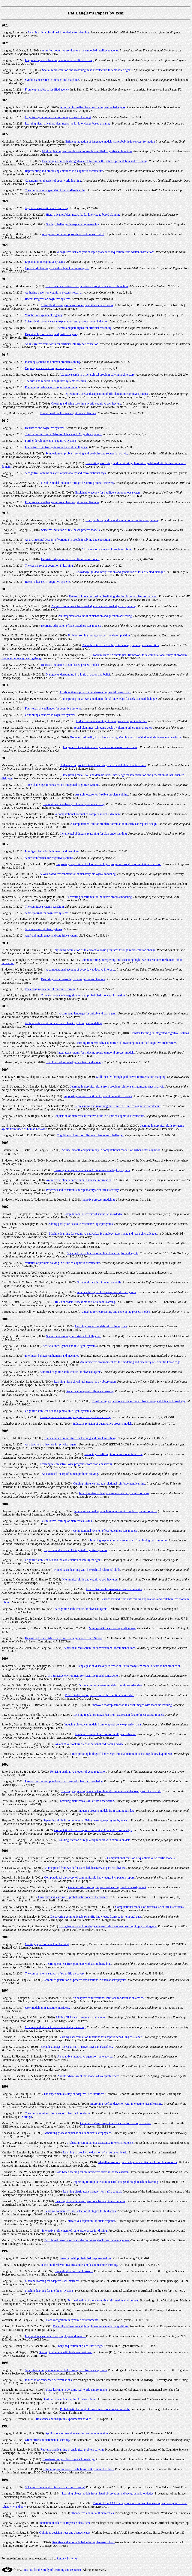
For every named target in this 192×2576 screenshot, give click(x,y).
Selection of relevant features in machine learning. (55, 2487)
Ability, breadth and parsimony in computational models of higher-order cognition (111, 1150)
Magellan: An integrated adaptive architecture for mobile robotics (137, 2162)
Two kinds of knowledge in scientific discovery (74, 1062)
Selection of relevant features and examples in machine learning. (79, 2264)
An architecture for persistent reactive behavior (114, 1589)
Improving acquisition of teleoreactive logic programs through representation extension (108, 864)
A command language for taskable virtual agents (88, 1013)
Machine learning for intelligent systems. (49, 2290)
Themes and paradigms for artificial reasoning (83, 327)
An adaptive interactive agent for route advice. (85, 2056)
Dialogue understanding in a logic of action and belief (77, 674)
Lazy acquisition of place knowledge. (80, 2345)
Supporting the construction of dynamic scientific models (98, 1096)
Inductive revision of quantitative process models (102, 1423)
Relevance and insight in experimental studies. (64, 2419)
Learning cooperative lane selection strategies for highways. (80, 2211)
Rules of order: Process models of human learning (85, 1301)
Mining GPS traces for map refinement (112, 1628)
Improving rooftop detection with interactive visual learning (126, 2103)
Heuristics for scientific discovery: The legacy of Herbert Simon (63, 1638)
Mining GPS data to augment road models (81, 2017)
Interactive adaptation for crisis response (91, 2220)
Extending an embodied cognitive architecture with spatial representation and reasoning (94, 161)
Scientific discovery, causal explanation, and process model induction (66, 321)
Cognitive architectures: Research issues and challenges (90, 1135)
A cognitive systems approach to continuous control (73, 234)
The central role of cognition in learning (49, 565)
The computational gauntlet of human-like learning (55, 190)
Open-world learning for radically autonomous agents (57, 268)
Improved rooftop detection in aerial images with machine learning (132, 1705)
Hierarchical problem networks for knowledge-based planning (83, 214)
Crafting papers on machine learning (47, 1944)
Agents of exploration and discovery (46, 208)
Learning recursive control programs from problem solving (75, 1417)
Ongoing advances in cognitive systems (48, 368)
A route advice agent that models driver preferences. (88, 2076)
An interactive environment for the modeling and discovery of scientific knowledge (130, 1362)
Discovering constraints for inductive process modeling (98, 896)
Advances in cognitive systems (43, 929)
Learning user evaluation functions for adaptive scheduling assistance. (100, 2037)
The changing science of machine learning (50, 989)
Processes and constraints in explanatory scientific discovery (82, 1189)
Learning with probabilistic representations (85, 2258)
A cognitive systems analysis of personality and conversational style (65, 473)
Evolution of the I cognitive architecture (68, 413)
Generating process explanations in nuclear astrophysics (77, 2132)
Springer (27, 2116)
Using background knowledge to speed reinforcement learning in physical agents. (108, 1926)
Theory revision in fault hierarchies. (93, 2513)
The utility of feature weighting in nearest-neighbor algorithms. (91, 2326)
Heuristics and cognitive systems (44, 427)
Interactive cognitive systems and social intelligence (56, 447)
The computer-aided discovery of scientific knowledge (57, 2113)
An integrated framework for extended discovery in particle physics (84, 1867)
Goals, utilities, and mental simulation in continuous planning (122, 520)
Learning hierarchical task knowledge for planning (58, 32)
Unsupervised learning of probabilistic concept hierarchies (73, 1897)
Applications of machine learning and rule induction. (77, 2433)
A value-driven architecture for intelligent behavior (105, 1734)
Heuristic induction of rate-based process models (70, 664)
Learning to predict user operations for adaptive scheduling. (91, 2201)
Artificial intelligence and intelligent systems (70, 1345)
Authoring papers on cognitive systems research (53, 292)
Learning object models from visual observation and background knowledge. (108, 2493)
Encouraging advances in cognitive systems (51, 387)
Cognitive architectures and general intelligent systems (58, 1410)
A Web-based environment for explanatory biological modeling (78, 874)
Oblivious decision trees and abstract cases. (65, 2532)
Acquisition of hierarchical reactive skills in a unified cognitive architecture (99, 1115)
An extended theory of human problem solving (70, 1473)
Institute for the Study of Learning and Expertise (52, 2569)
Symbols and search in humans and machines (52, 79)
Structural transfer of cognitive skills (99, 1282)
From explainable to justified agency (47, 89)
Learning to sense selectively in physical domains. (55, 2336)
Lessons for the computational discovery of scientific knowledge (64, 1781)
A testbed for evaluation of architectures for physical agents (102, 1253)
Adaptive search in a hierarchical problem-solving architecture (96, 374)
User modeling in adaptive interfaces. (47, 2007)
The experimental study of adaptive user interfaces (74, 2093)
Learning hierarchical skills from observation (87, 1800)
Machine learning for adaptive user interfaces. (52, 2280)
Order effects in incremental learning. (47, 2439)
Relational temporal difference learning (90, 1391)
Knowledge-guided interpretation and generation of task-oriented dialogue (120, 572)
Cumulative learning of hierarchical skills (67, 1520)
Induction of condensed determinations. (49, 2379)
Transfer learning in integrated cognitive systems (159, 1033)
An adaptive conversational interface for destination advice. (108, 1997)
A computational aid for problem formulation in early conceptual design (113, 823)
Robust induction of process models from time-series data (99, 1695)
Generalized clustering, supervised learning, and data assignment (107, 1887)
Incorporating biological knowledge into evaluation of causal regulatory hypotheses (122, 1753)
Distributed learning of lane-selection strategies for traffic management (87, 2240)
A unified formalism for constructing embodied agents (92, 107)
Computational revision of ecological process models (105, 1530)
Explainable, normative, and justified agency (51, 334)
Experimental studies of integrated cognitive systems (75, 1550)
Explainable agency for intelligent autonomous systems (108, 492)
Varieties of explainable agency (43, 315)
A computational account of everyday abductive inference (80, 969)
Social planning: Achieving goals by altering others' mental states (113, 727)
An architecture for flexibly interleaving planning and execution (120, 645)
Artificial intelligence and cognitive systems (51, 935)
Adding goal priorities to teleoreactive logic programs (80, 1223)
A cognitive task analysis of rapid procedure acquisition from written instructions (105, 252)
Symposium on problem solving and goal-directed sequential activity (86, 453)
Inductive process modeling (98, 1199)
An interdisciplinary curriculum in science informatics (78, 1180)
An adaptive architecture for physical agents (51, 1444)
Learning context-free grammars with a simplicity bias (78, 1963)
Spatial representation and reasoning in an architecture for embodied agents (87, 70)
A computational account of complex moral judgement (88, 814)
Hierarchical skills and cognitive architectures (89, 1579)
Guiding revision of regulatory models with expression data (94, 1840)
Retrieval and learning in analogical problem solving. (72, 2449)
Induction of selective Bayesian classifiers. (65, 2522)
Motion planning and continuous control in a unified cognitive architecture (87, 151)
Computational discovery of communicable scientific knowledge (93, 1830)
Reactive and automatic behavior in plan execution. (83, 2542)
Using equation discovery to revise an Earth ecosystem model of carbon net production (128, 1665)
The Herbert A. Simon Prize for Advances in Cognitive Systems (63, 434)
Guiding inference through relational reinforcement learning (109, 1483)
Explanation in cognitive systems (45, 261)
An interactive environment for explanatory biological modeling (63, 1023)
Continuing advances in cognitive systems (50, 714)
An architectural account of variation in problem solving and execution (67, 539)
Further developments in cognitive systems (50, 440)
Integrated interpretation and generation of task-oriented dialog (100, 747)
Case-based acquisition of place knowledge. (69, 2459)
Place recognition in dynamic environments (72, 2320)
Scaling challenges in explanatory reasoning (72, 224)
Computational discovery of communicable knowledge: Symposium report (89, 1877)
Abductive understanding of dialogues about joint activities (111, 721)
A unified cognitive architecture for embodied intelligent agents (80, 50)
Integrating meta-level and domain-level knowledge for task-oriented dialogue (110, 698)
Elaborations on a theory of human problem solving (73, 804)
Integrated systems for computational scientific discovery (59, 60)
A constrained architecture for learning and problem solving (80, 1438)
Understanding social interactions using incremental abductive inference (103, 765)
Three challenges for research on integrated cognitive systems (62, 784)
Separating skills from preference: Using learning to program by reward (86, 1820)
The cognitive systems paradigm (44, 906)
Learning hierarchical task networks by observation (85, 1381)
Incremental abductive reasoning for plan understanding (93, 833)
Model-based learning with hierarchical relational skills (87, 1569)
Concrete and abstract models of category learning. (55, 2027)
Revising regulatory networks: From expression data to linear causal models (118, 1714)
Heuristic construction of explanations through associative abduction (87, 286)
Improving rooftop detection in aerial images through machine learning (115, 2181)
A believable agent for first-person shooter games (106, 1292)
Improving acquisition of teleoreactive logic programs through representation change (104, 950)
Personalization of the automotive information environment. (104, 2300)
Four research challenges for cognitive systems (53, 708)
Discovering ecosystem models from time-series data (110, 1685)
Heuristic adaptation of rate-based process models (71, 625)
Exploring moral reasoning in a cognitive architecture (73, 979)
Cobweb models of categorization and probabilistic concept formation (83, 995)
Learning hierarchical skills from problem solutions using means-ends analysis (117, 1086)
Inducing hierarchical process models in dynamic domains (114, 1493)
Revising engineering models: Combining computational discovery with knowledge (111, 1791)
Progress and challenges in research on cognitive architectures (62, 502)
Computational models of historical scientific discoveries (149, 1906)
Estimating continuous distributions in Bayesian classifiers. (78, 2469)
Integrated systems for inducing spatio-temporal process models (95, 1052)
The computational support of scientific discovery (55, 1973)
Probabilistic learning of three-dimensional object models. (95, 2409)
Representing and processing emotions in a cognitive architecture (64, 170)
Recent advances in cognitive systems (47, 581)
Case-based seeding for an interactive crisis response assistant (92, 2172)
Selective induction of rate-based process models (70, 529)
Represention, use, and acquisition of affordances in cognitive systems (106, 393)
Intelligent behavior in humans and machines (52, 851)
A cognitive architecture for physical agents (81, 1608)
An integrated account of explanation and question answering (95, 615)
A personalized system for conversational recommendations (99, 1647)
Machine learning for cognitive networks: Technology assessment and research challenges (103, 1233)
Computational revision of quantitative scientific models (141, 1858)
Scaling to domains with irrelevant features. (65, 2352)
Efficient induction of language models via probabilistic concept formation (110, 141)
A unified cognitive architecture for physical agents (70, 1371)
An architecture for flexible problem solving (101, 794)
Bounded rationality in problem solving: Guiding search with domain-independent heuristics (125, 737)
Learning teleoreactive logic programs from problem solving (76, 1464)
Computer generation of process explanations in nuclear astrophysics (85, 1979)
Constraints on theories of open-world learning (53, 180)
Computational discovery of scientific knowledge (92, 1214)
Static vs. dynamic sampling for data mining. (70, 2399)
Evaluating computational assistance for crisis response (100, 2142)
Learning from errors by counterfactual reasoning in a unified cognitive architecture (125, 1042)
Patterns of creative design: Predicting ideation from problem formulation (113, 596)
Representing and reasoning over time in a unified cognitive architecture (117, 1106)
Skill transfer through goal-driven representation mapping (130, 1076)
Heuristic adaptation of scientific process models (70, 559)
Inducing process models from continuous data (106, 1810)
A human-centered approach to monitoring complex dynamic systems (115, 1511)
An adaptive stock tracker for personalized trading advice (89, 1744)
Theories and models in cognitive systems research (55, 381)
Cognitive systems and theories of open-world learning (58, 117)
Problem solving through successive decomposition (99, 635)
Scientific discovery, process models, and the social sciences (77, 305)
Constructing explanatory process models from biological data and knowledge (138, 1401)
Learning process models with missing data (101, 1326)
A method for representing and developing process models (116, 1311)
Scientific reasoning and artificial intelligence (73, 1336)
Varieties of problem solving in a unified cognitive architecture (62, 1262)
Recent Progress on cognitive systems (47, 298)
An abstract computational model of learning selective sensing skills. (66, 2370)
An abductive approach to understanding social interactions (94, 692)
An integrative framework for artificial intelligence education (61, 344)
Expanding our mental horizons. (74, 2271)
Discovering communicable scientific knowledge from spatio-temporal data (95, 1916)
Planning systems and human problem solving (52, 361)
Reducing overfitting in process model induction (113, 1454)
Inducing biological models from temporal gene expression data (102, 1724)
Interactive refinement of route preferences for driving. (75, 2230)
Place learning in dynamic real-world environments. (77, 2389)
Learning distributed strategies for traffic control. (92, 2191)
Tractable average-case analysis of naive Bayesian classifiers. (76, 2046)
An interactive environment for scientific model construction (82, 1675)
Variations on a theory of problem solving (107, 549)
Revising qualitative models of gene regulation (78, 1771)
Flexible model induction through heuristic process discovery (77, 482)
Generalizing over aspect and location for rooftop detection (115, 2123)
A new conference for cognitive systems (49, 857)
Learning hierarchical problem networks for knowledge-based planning (67, 123)
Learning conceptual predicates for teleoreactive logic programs (92, 1170)
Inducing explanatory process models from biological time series (129, 1540)
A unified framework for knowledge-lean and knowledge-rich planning (93, 606)
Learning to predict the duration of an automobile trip (95, 2152)
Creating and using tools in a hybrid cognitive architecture (86, 403)
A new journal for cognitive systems (46, 913)
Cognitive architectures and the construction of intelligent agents (64, 1560)
